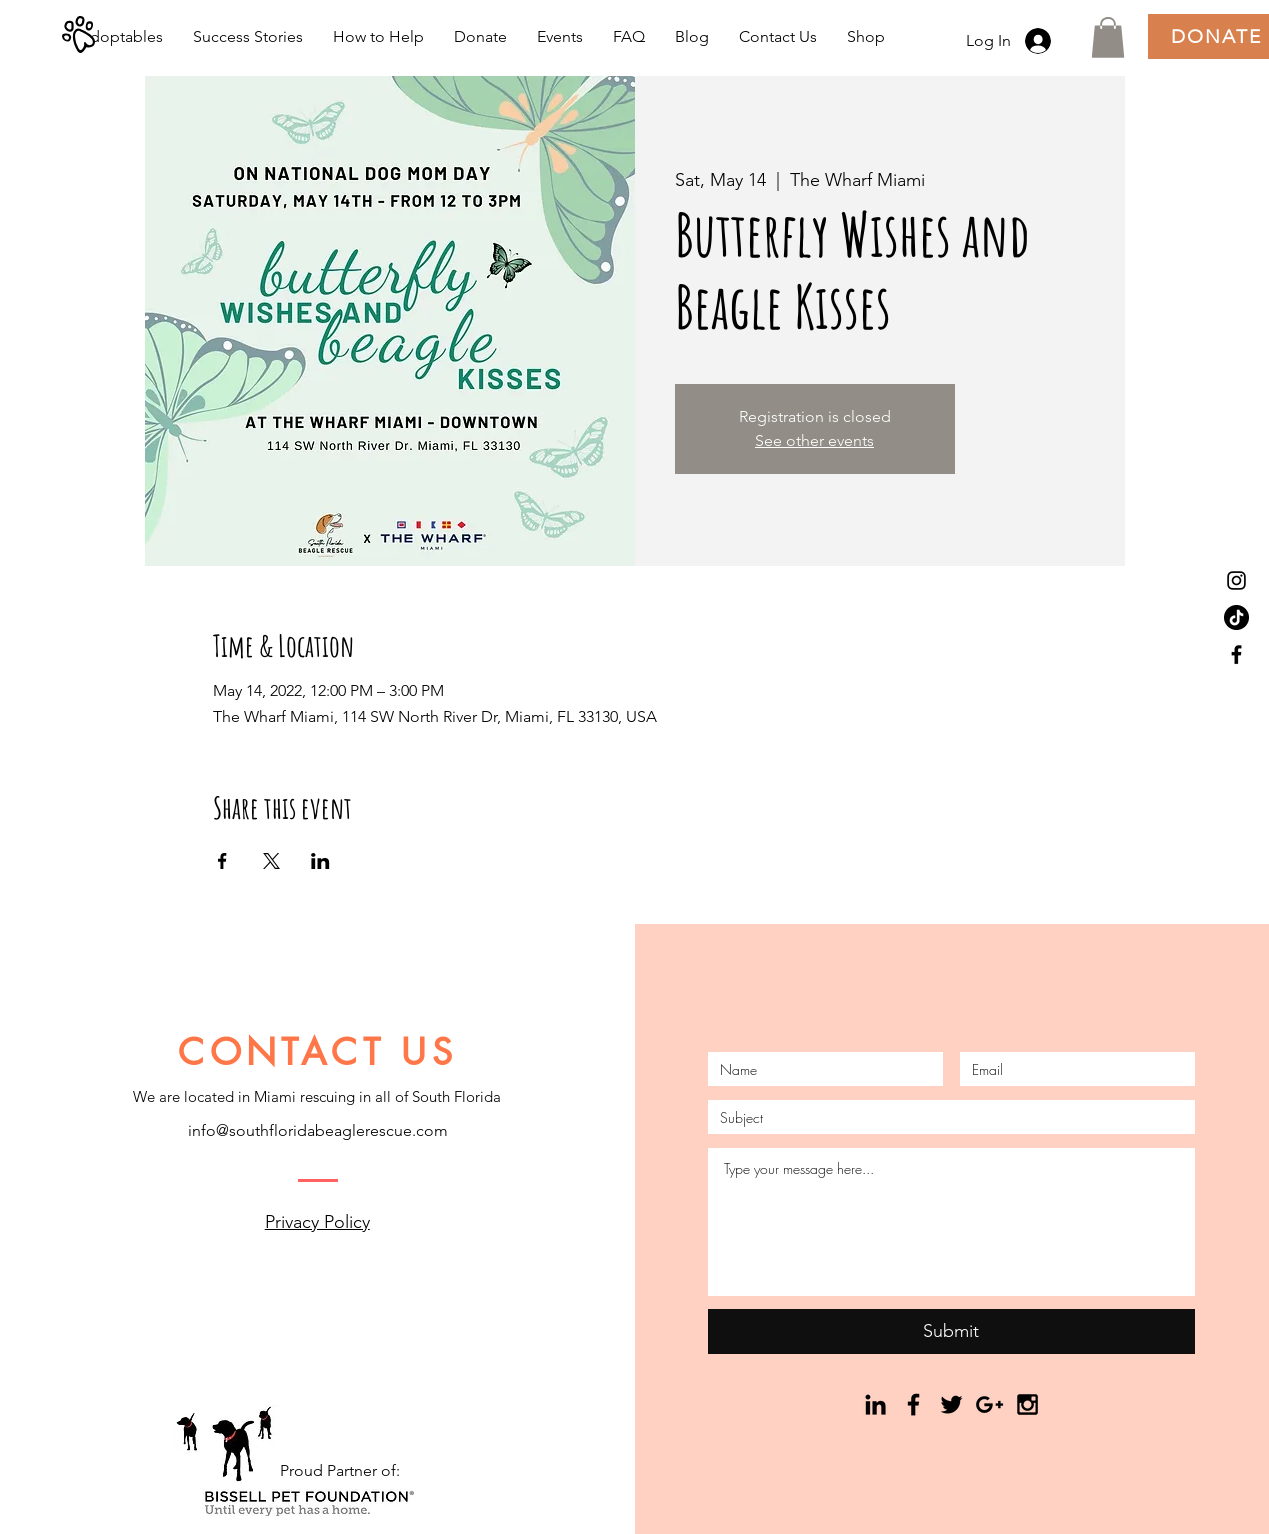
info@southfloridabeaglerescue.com (318, 1130)
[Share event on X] (271, 861)
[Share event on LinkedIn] (320, 861)
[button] (1108, 37)
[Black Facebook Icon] (1236, 654)
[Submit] (951, 1331)
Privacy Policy (317, 1222)
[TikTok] (1236, 617)
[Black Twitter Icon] (951, 1404)
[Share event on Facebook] (222, 861)
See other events (814, 440)
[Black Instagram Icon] (1236, 580)
